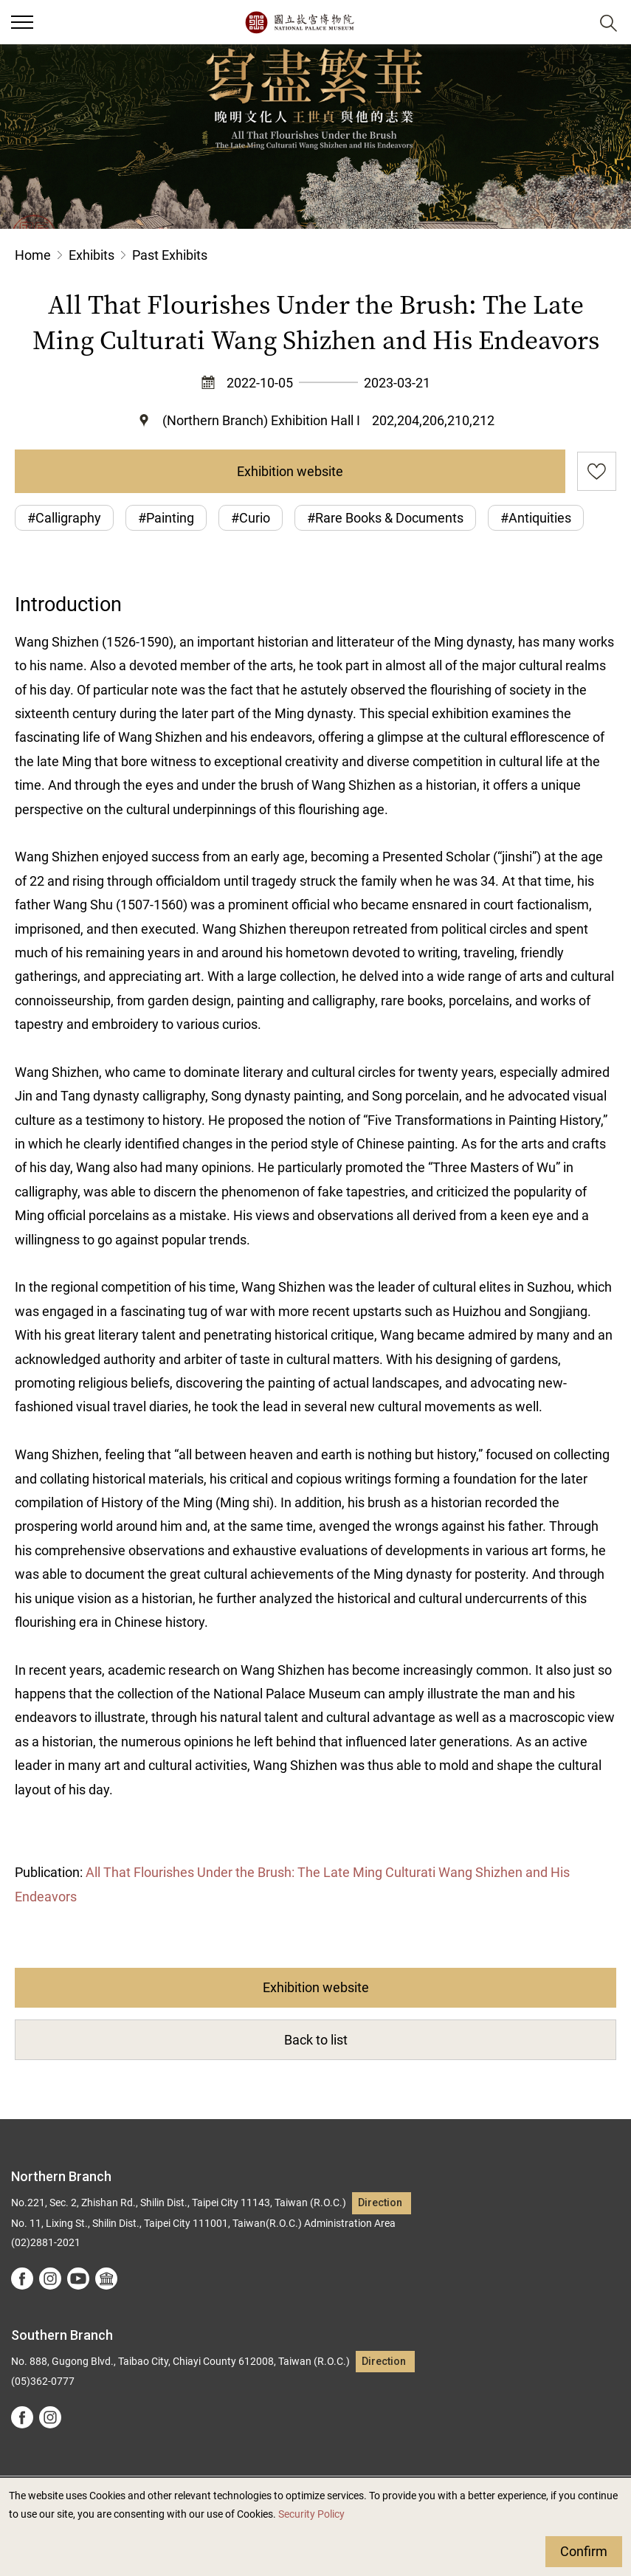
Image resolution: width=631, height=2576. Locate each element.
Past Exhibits (169, 255)
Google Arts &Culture (106, 2278)
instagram (50, 2278)
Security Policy (311, 2514)
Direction (380, 2203)
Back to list (316, 2040)
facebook (22, 2278)
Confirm (583, 2551)
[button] (572, 22)
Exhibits (91, 255)
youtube (78, 2278)
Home (33, 255)
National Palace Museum (299, 22)
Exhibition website (290, 471)
